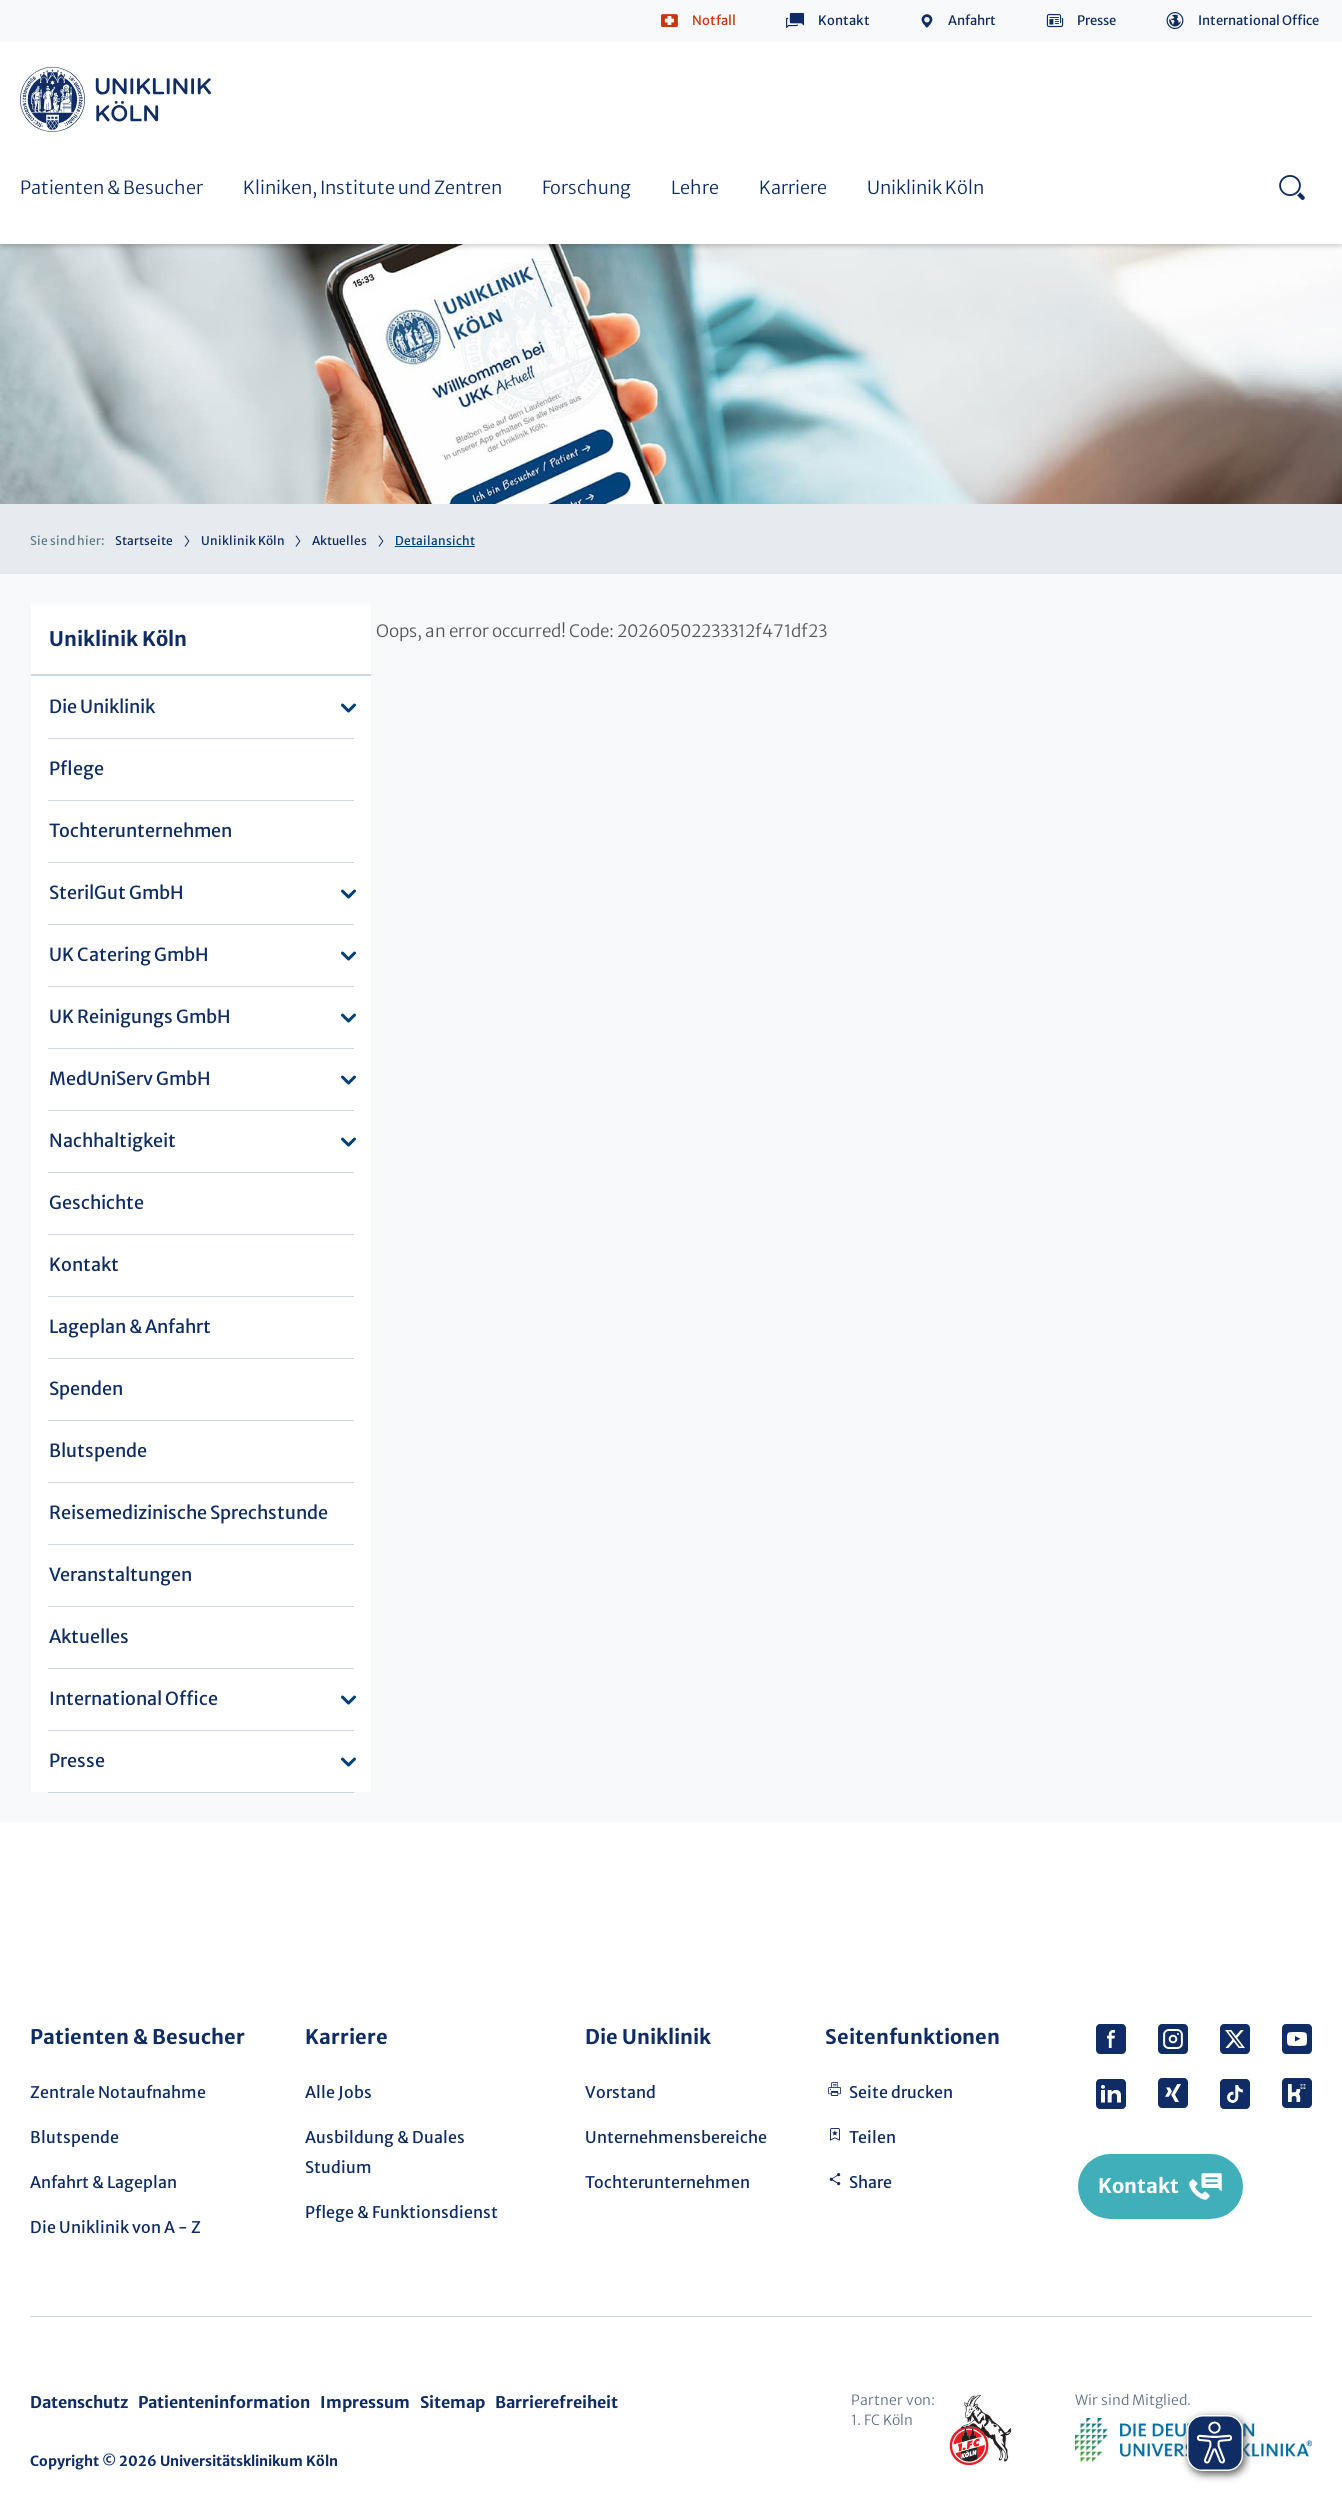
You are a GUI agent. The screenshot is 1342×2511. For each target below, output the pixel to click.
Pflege (76, 768)
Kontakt (844, 20)
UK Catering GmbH (129, 954)
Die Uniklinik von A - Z (115, 2227)
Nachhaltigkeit (112, 1140)
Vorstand (620, 2092)
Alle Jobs (338, 2092)
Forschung (586, 187)
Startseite (144, 540)
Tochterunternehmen (140, 830)
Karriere (793, 187)
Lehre (695, 187)
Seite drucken (901, 2092)
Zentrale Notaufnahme (118, 2092)
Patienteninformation (224, 2402)
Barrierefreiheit (556, 2402)
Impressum (365, 2402)
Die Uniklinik (102, 706)
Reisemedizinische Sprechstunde (188, 1512)
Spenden (86, 1388)
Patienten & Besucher (111, 187)
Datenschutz (79, 2402)
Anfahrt (972, 20)
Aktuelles (339, 540)
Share (870, 2182)
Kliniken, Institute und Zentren (372, 187)
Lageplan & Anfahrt (130, 1326)
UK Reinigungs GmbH (140, 1016)
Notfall (714, 20)
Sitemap (452, 2402)
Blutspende (98, 1450)
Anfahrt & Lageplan (103, 2182)
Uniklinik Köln (119, 99)
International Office (1258, 20)
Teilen (872, 2137)
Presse (1096, 20)
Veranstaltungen (120, 1574)
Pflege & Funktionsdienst (401, 2212)
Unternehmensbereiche (676, 2137)
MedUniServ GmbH (130, 1078)
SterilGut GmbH (116, 892)
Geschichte (96, 1202)
